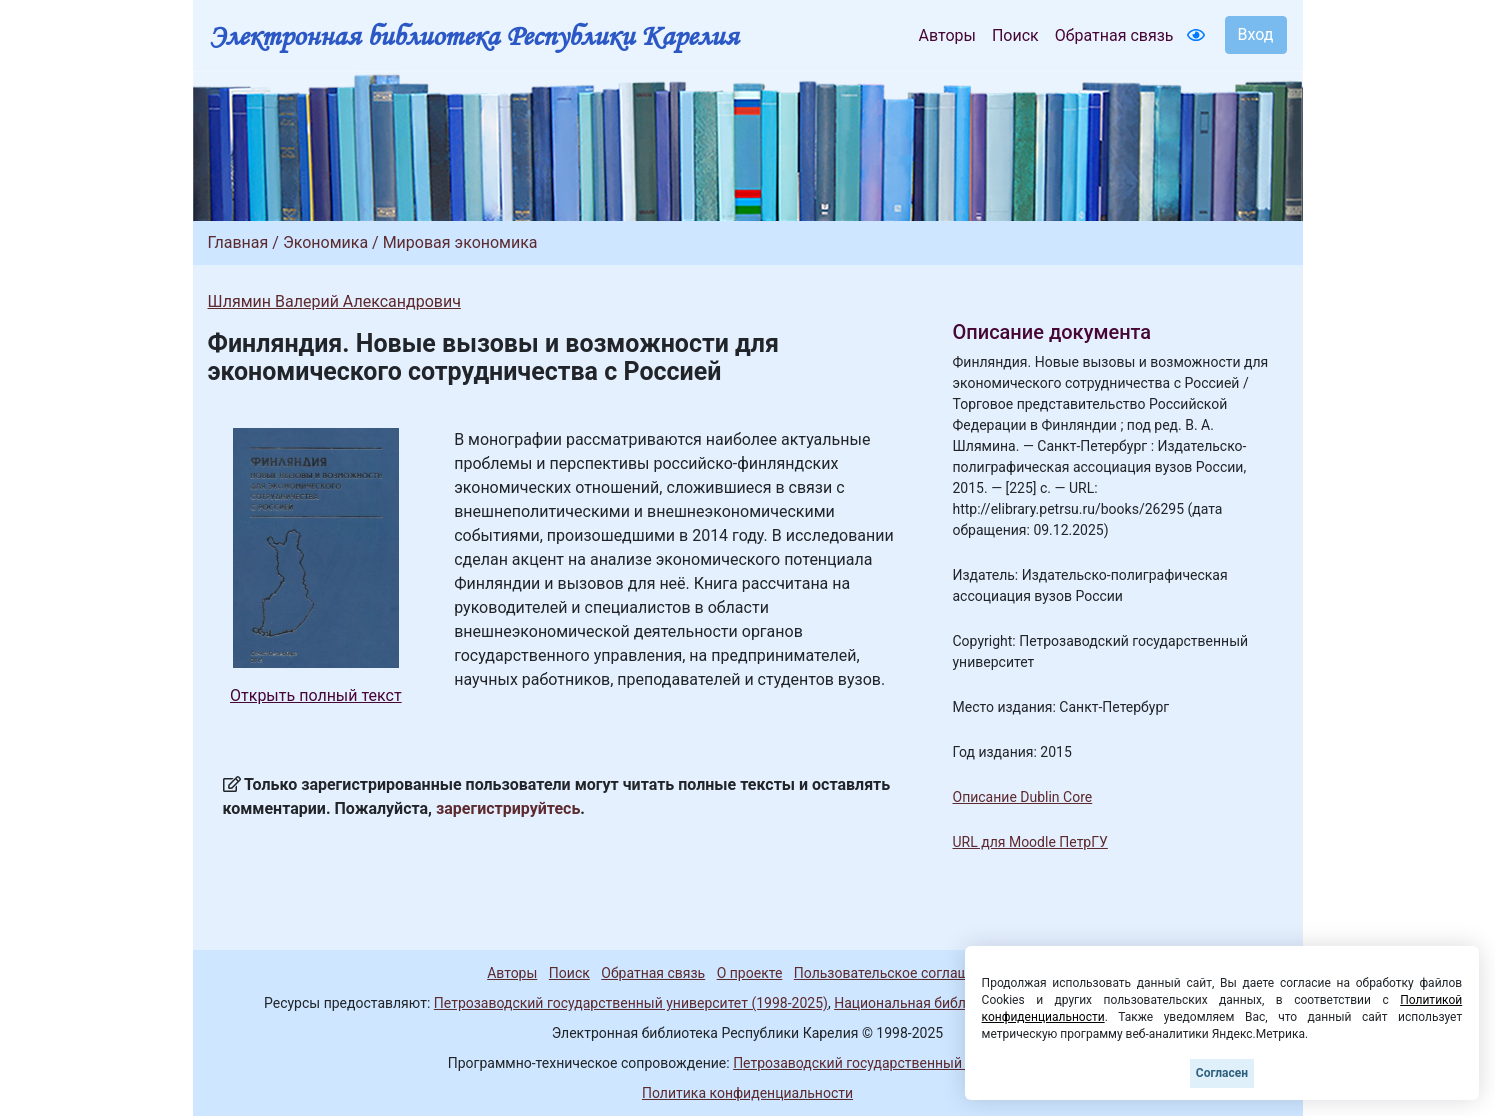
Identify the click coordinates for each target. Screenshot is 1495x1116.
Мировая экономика (460, 242)
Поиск (1015, 35)
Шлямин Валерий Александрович (334, 301)
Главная (238, 242)
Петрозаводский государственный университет (890, 1063)
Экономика (325, 242)
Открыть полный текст (316, 695)
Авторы (947, 35)
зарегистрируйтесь (508, 808)
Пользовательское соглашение (897, 973)
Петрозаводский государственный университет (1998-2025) (631, 1003)
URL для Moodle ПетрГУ (1030, 842)
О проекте (750, 973)
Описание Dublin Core (1023, 797)
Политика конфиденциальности (747, 1093)
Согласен (1222, 1073)
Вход (1256, 34)
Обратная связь (1114, 35)
